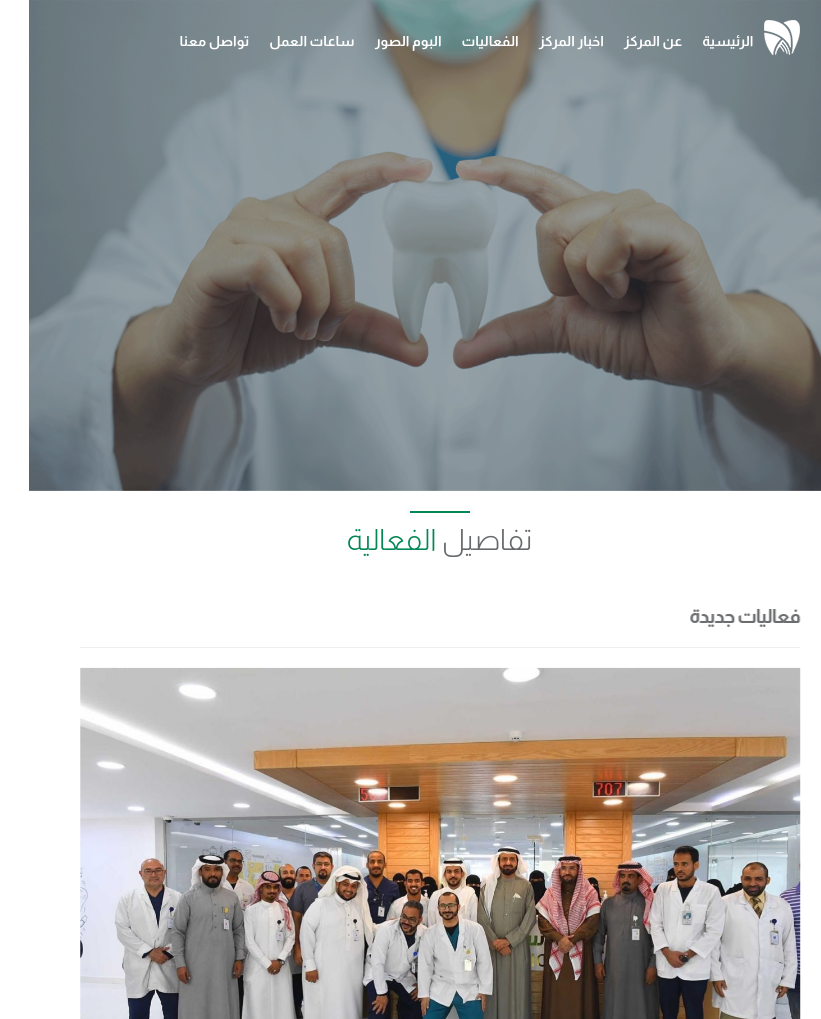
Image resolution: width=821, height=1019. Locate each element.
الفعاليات (461, 41)
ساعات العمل (282, 41)
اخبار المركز (542, 41)
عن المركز (624, 41)
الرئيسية (698, 41)
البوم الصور (379, 41)
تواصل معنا (186, 41)
